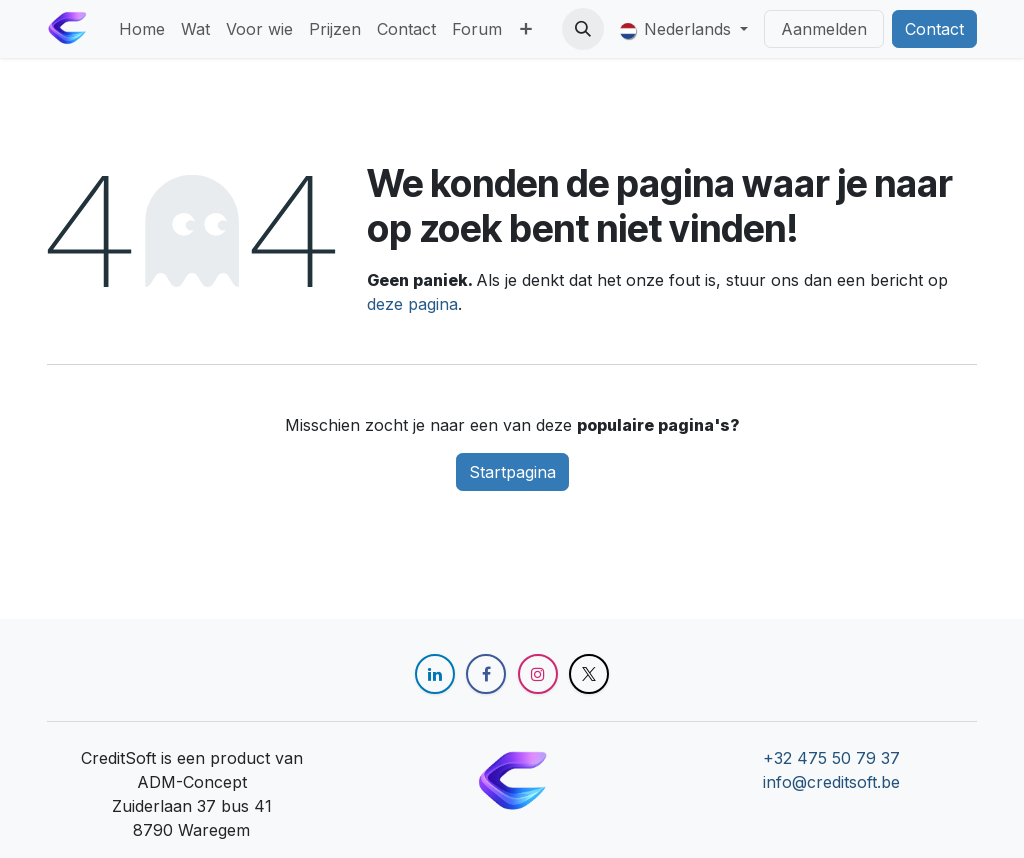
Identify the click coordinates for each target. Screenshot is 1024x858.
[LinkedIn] (435, 674)
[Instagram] (538, 674)
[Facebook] (486, 674)
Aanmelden (824, 29)
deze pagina (412, 304)
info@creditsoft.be (831, 782)
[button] (583, 29)
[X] (589, 674)
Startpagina (512, 472)
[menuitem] (142, 29)
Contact (934, 29)
